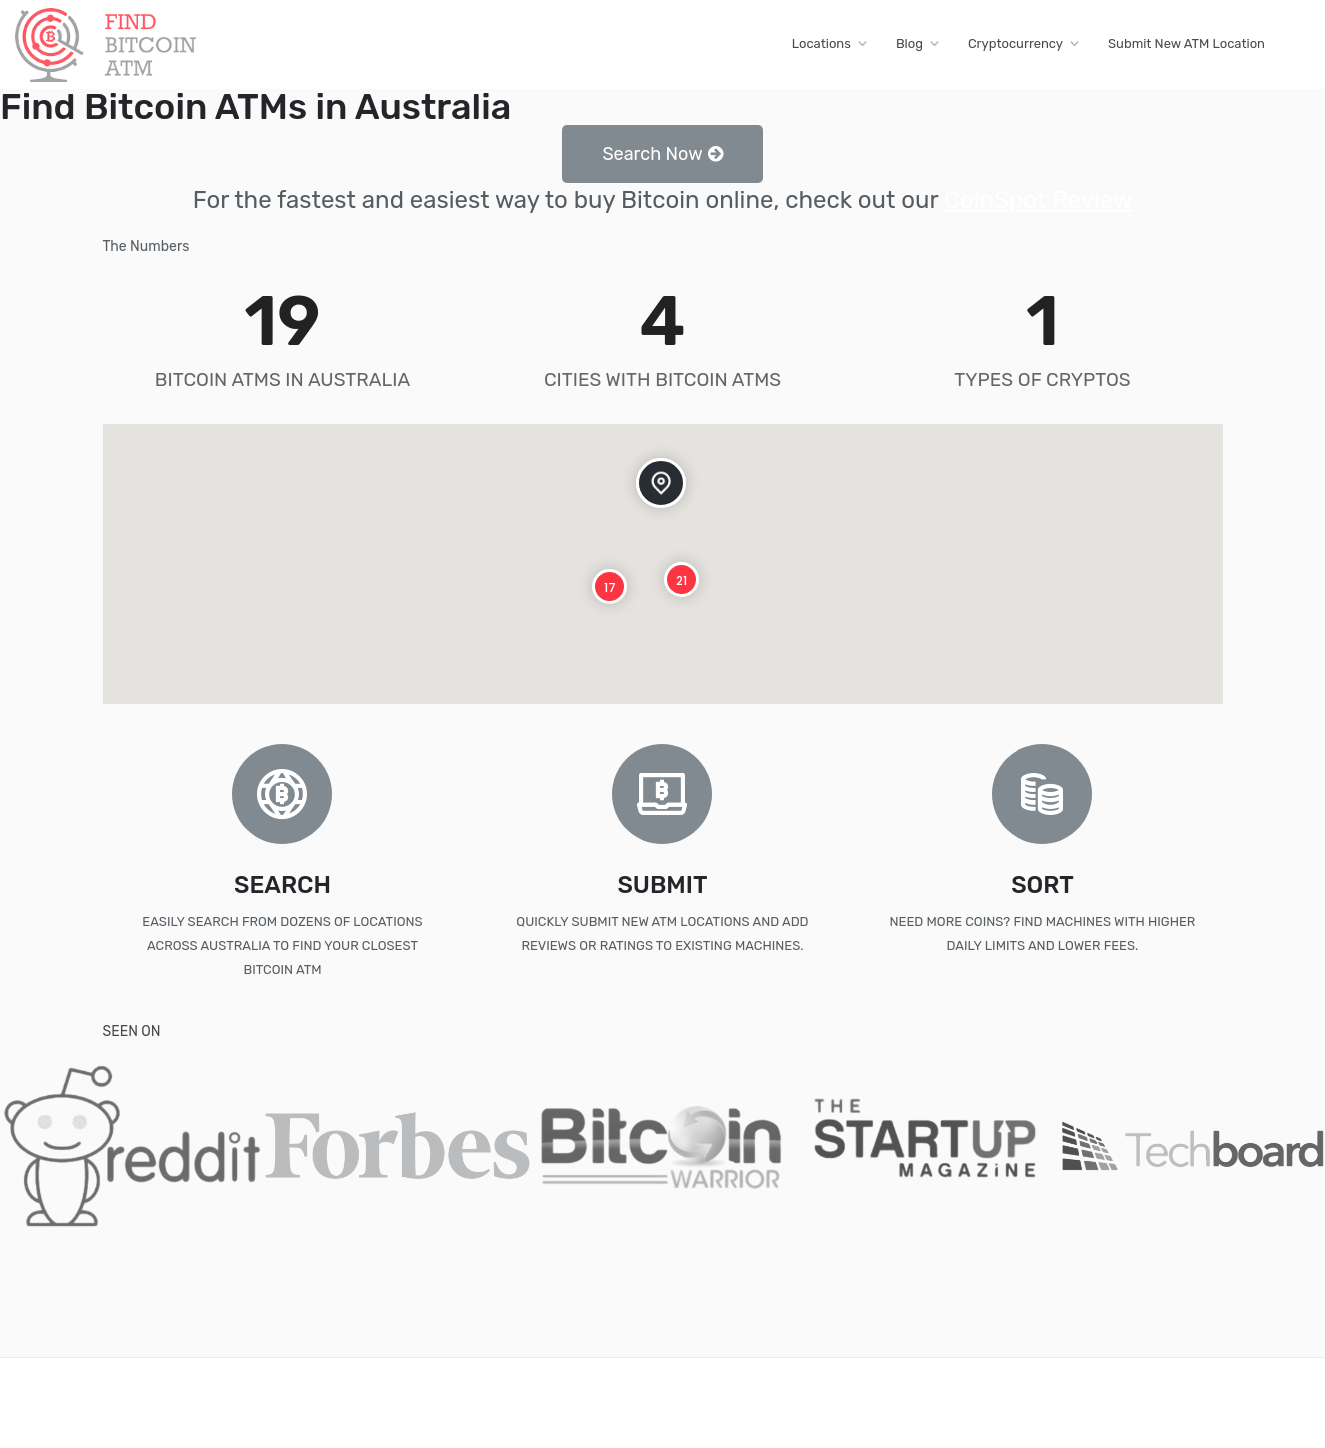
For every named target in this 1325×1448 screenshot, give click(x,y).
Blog (909, 43)
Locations (821, 43)
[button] (662, 154)
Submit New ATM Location (1186, 43)
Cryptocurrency (1015, 43)
